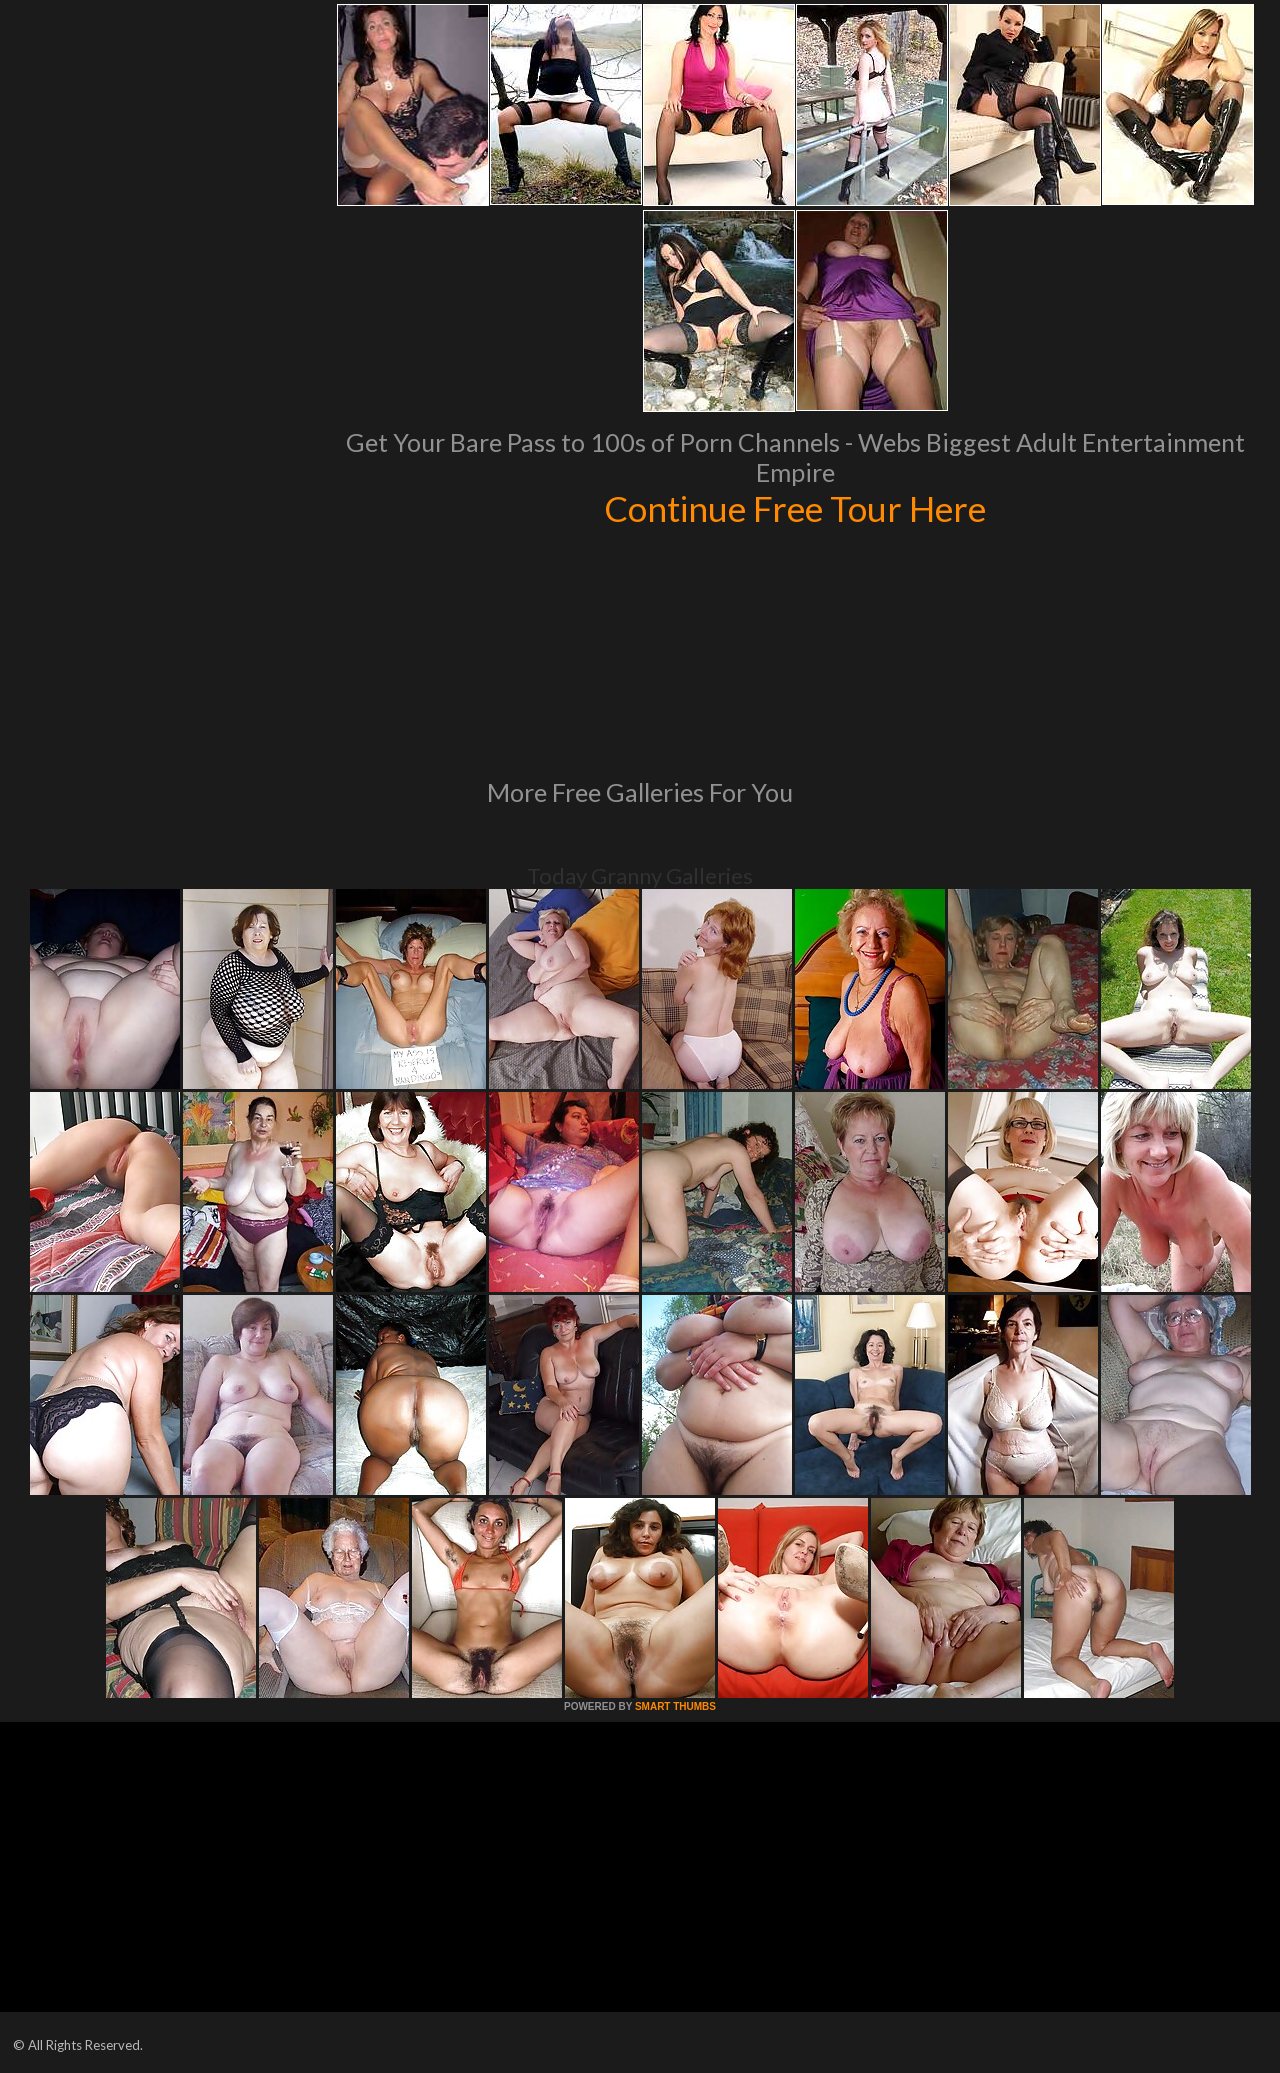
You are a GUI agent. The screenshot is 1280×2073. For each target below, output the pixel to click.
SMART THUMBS (675, 1706)
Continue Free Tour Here (795, 508)
